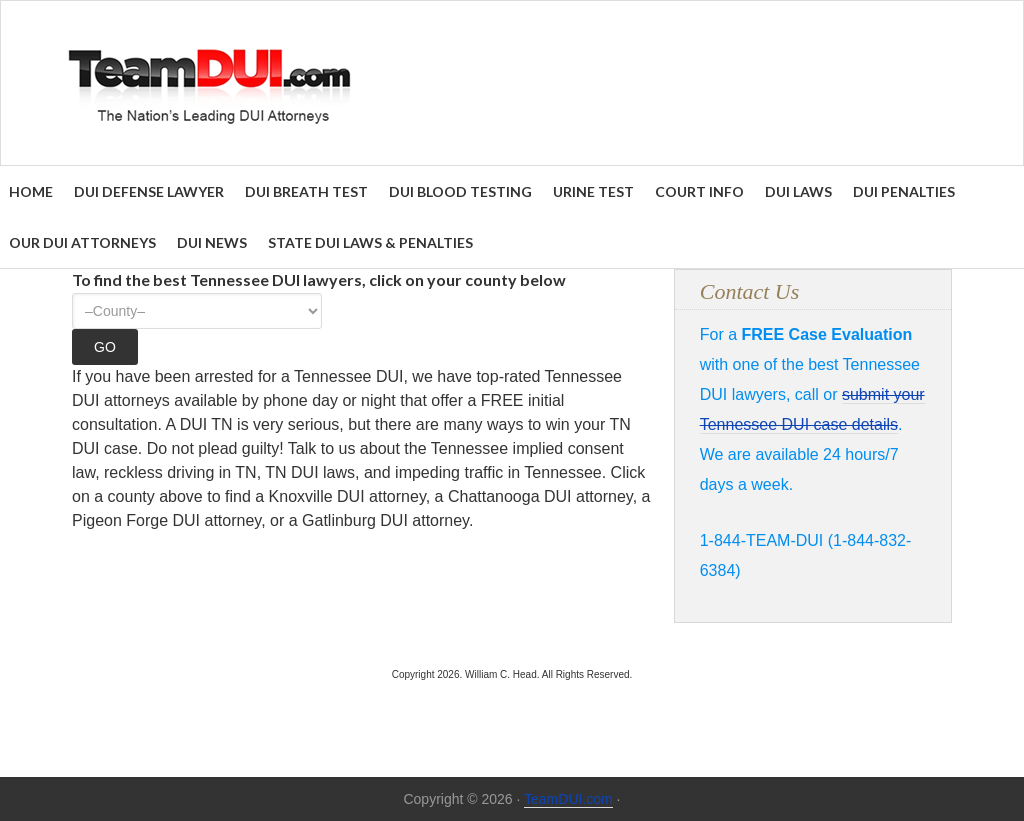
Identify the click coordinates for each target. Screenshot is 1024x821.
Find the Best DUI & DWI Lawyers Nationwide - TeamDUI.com (512, 83)
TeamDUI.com (568, 799)
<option (197, 311)
